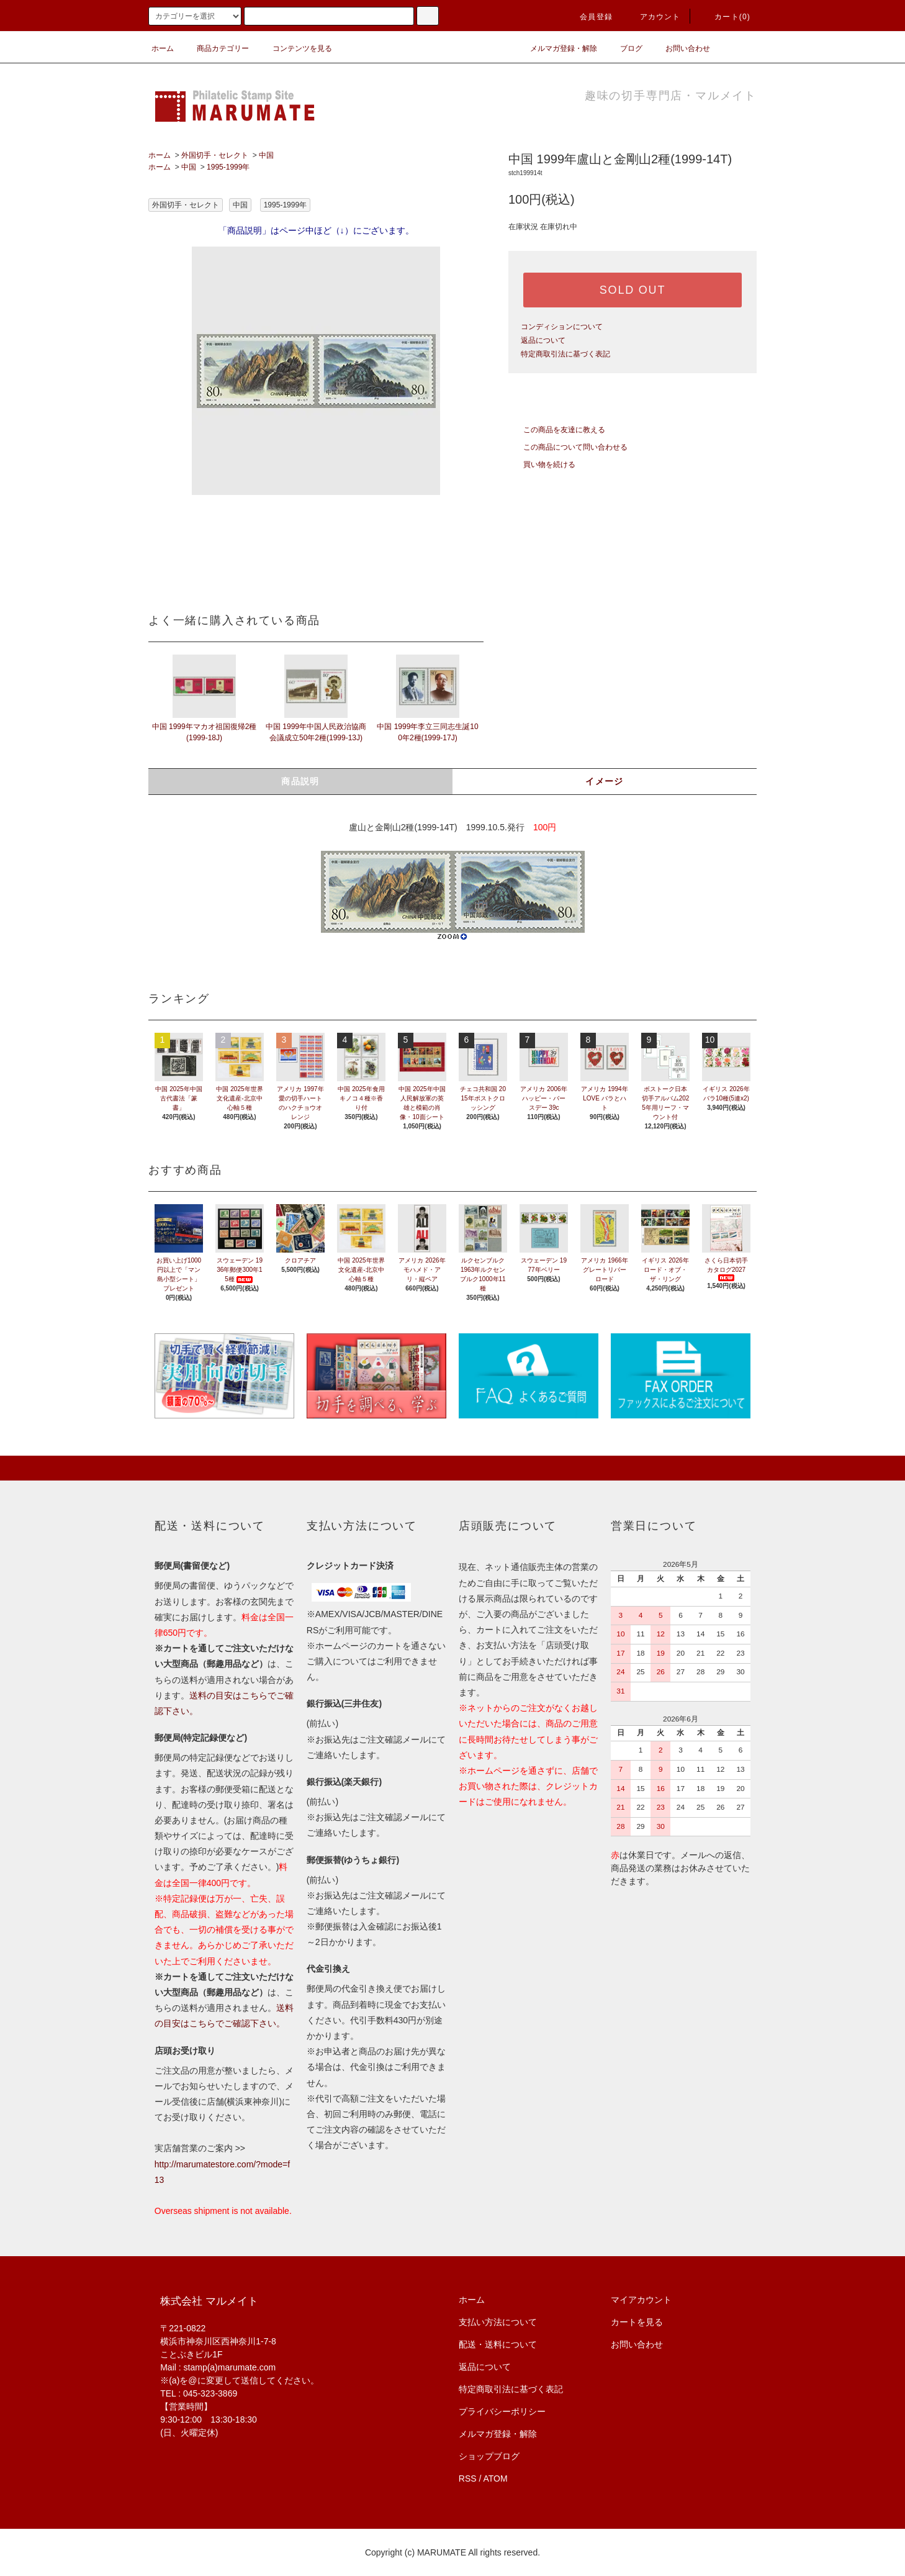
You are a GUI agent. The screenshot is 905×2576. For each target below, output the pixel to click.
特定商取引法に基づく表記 (565, 354)
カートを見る (637, 2322)
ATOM (496, 2478)
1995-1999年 (228, 167)
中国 (266, 155)
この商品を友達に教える (556, 429)
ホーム (162, 48)
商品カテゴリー (215, 48)
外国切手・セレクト (214, 155)
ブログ (623, 48)
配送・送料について (498, 2344)
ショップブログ (489, 2456)
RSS (468, 2478)
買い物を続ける (541, 464)
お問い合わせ (680, 48)
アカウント (653, 16)
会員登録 (589, 16)
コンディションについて (562, 326)
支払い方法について (498, 2322)
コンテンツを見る (295, 48)
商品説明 (300, 781)
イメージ (604, 781)
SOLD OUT (632, 290)
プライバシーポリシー (502, 2411)
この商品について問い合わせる (568, 447)
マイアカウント (641, 2300)
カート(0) (725, 16)
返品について (543, 340)
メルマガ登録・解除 (556, 48)
